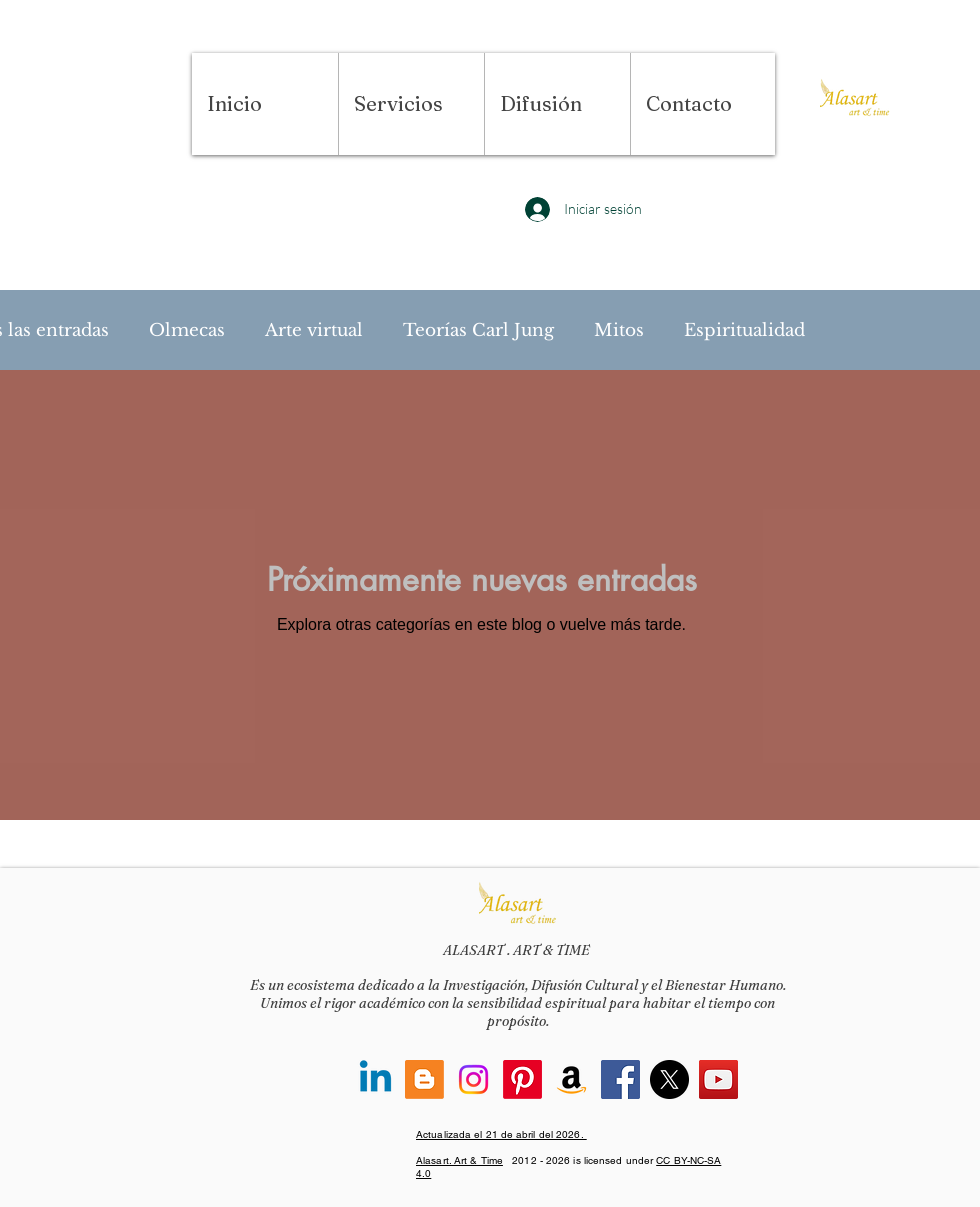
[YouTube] (718, 1079)
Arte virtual (314, 330)
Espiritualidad (744, 330)
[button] (411, 104)
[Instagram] (473, 1079)
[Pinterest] (522, 1079)
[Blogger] (424, 1079)
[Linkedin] (375, 1079)
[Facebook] (620, 1079)
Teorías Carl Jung (478, 330)
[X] (669, 1079)
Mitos (619, 330)
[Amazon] (571, 1079)
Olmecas (187, 330)
